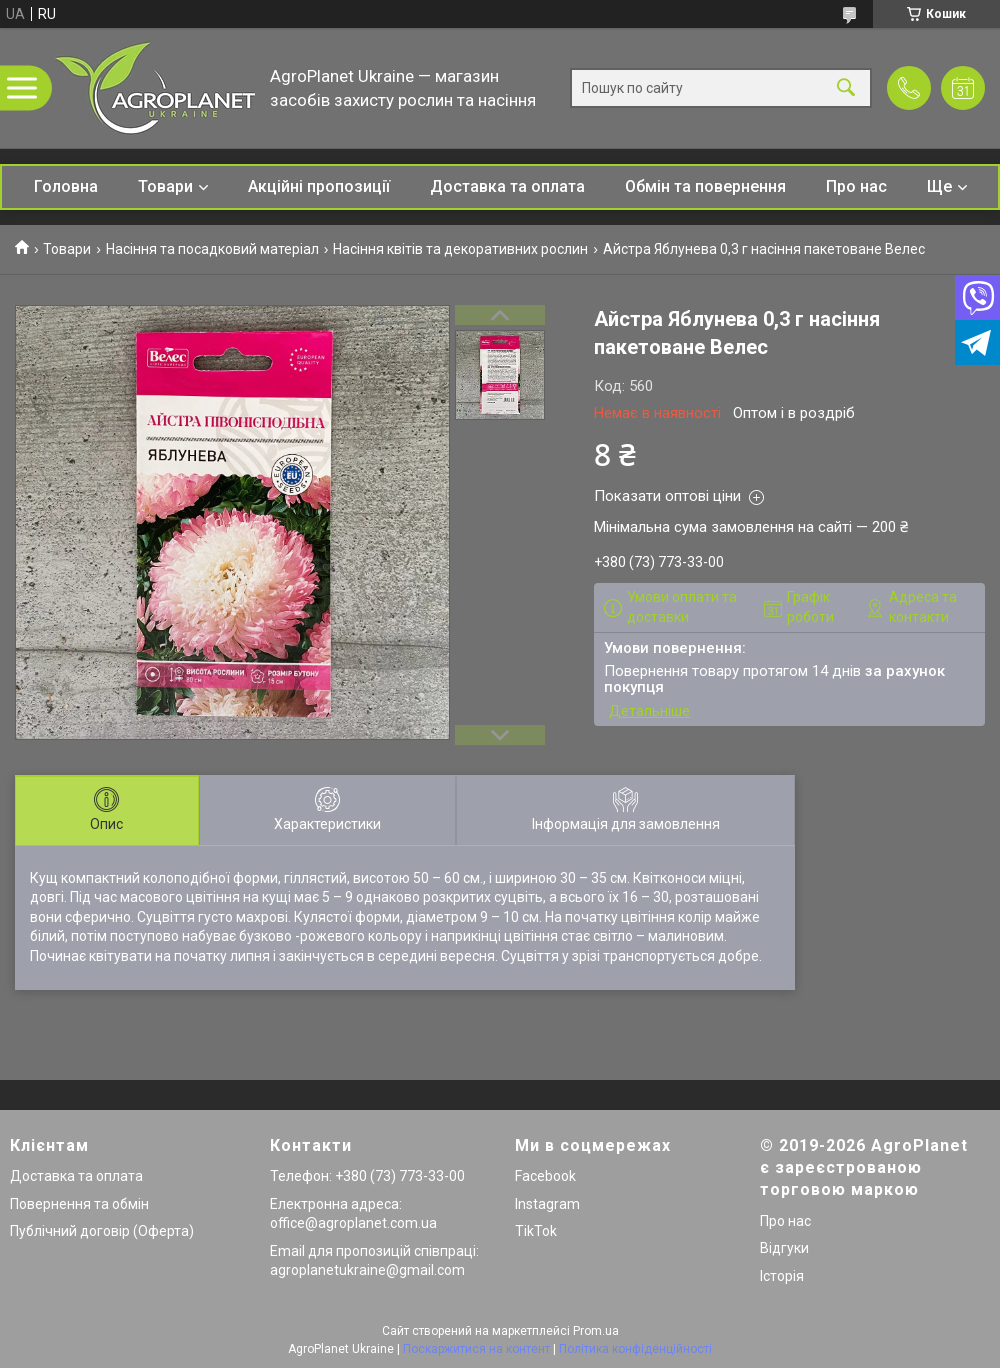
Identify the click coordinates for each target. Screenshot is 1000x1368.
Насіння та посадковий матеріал (212, 249)
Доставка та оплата (507, 186)
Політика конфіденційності (635, 1349)
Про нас (856, 186)
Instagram (547, 1204)
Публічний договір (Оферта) (102, 1231)
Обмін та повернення (705, 186)
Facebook (545, 1176)
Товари (165, 186)
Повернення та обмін (79, 1204)
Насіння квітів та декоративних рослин (460, 249)
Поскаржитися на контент (476, 1349)
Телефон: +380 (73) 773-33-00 (367, 1176)
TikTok (536, 1231)
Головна (66, 186)
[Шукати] (846, 88)
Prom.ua (596, 1331)
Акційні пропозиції (319, 186)
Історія (782, 1276)
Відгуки (784, 1248)
